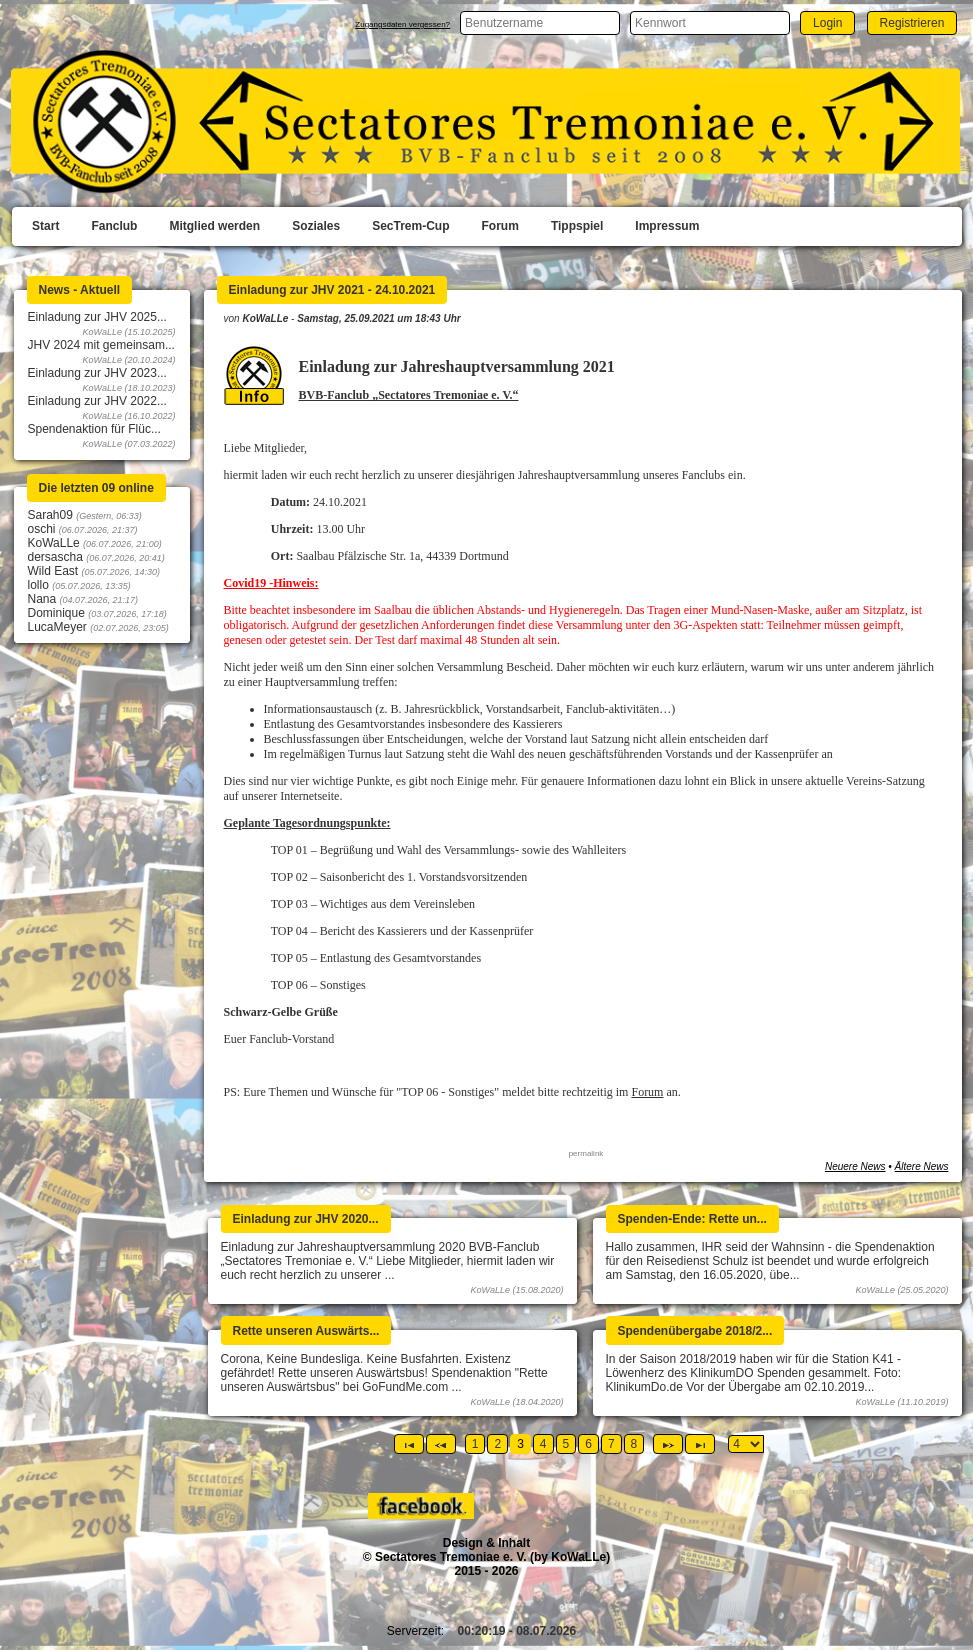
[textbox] (540, 23)
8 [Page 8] (634, 1444)
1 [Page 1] (475, 1444)
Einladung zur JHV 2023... (97, 373)
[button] (827, 22)
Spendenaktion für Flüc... (94, 429)
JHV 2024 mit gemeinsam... (101, 345)
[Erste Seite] (409, 1444)
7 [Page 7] (611, 1444)
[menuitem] (45, 227)
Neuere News (855, 1166)
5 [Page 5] (566, 1444)
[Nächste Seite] (668, 1444)
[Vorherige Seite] (441, 1444)
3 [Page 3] (520, 1444)
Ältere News (922, 1166)
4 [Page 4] (543, 1444)
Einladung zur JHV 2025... (97, 317)
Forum (647, 1092)
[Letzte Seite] (700, 1444)
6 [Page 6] (588, 1444)
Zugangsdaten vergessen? (402, 24)
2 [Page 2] (497, 1444)
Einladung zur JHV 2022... (97, 401)
